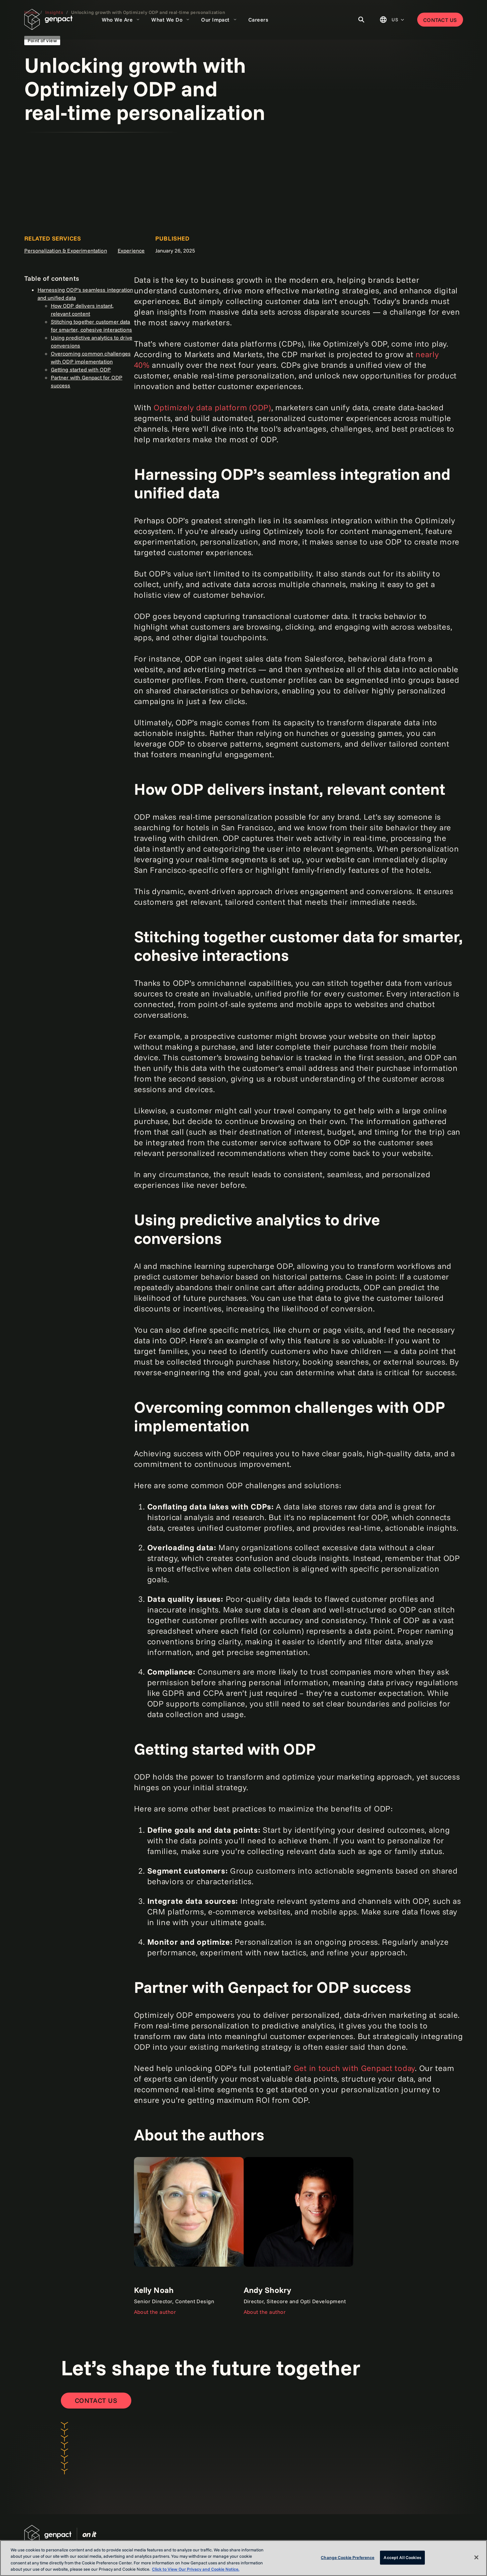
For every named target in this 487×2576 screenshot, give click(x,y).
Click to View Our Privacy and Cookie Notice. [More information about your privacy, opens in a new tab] (195, 2569)
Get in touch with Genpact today (354, 2068)
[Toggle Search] (361, 19)
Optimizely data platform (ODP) (212, 407)
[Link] (189, 2236)
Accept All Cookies (402, 2557)
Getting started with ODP (81, 369)
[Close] (476, 2557)
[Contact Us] (96, 2401)
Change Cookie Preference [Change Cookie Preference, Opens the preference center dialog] (347, 2557)
